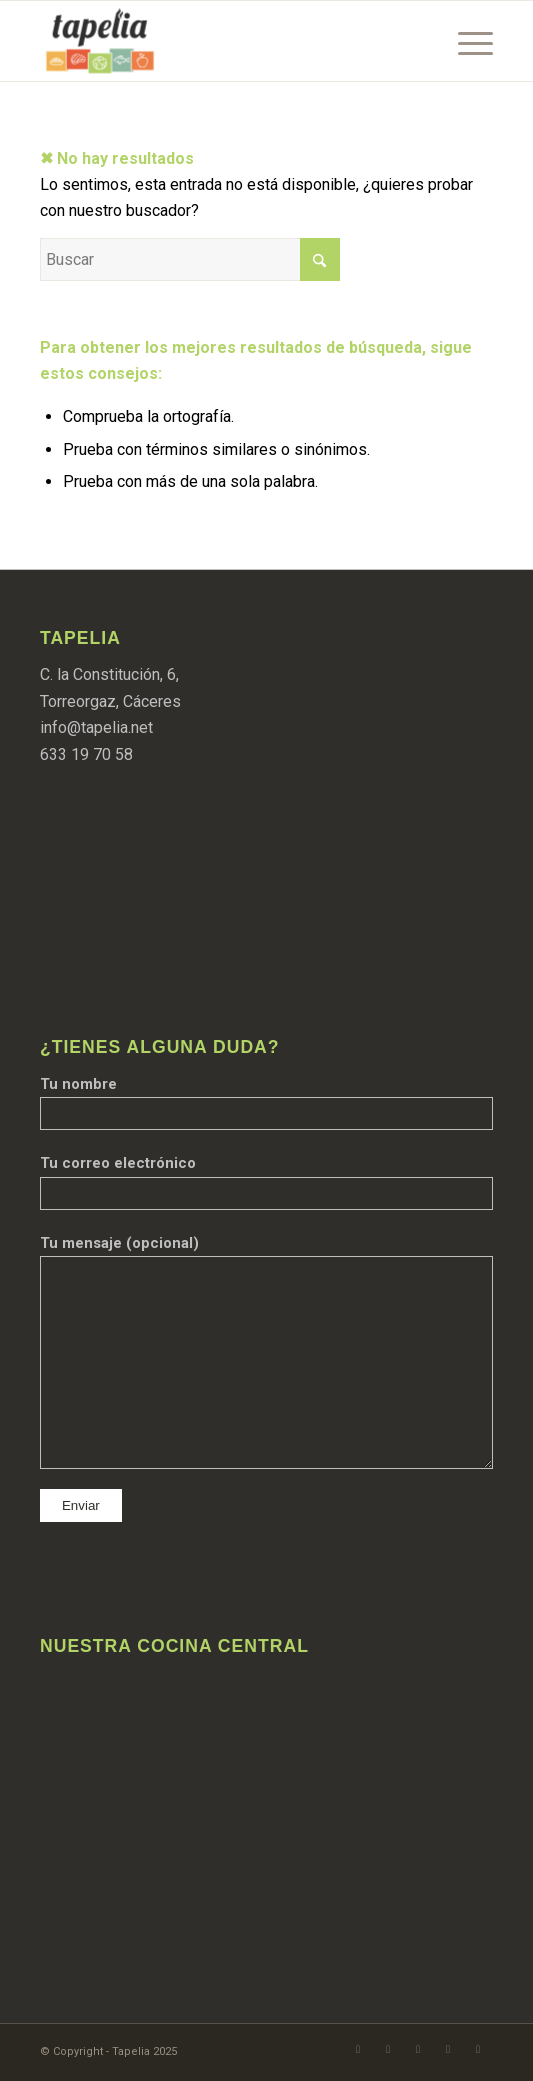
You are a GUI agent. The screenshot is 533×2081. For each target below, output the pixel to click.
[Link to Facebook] (358, 2049)
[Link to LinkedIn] (478, 2049)
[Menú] (465, 41)
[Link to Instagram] (388, 2049)
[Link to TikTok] (448, 2049)
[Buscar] (190, 259)
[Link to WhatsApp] (418, 2049)
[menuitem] (465, 41)
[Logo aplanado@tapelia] (221, 41)
